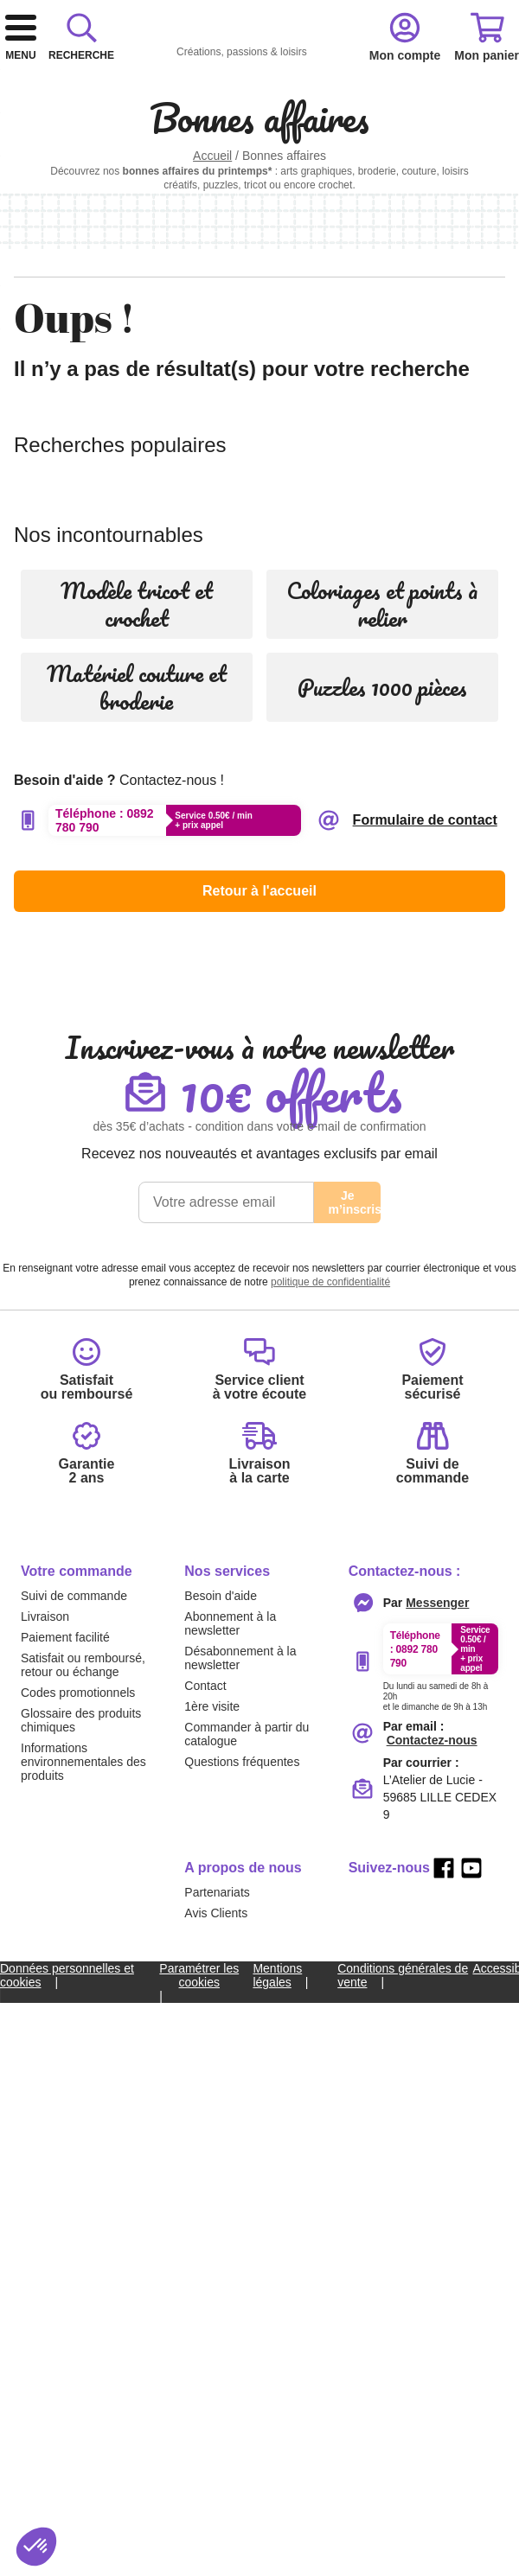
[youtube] (471, 2422)
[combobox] (259, 129)
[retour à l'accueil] (205, 62)
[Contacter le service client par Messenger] (437, 2157)
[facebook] (444, 2422)
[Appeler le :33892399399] (440, 2247)
